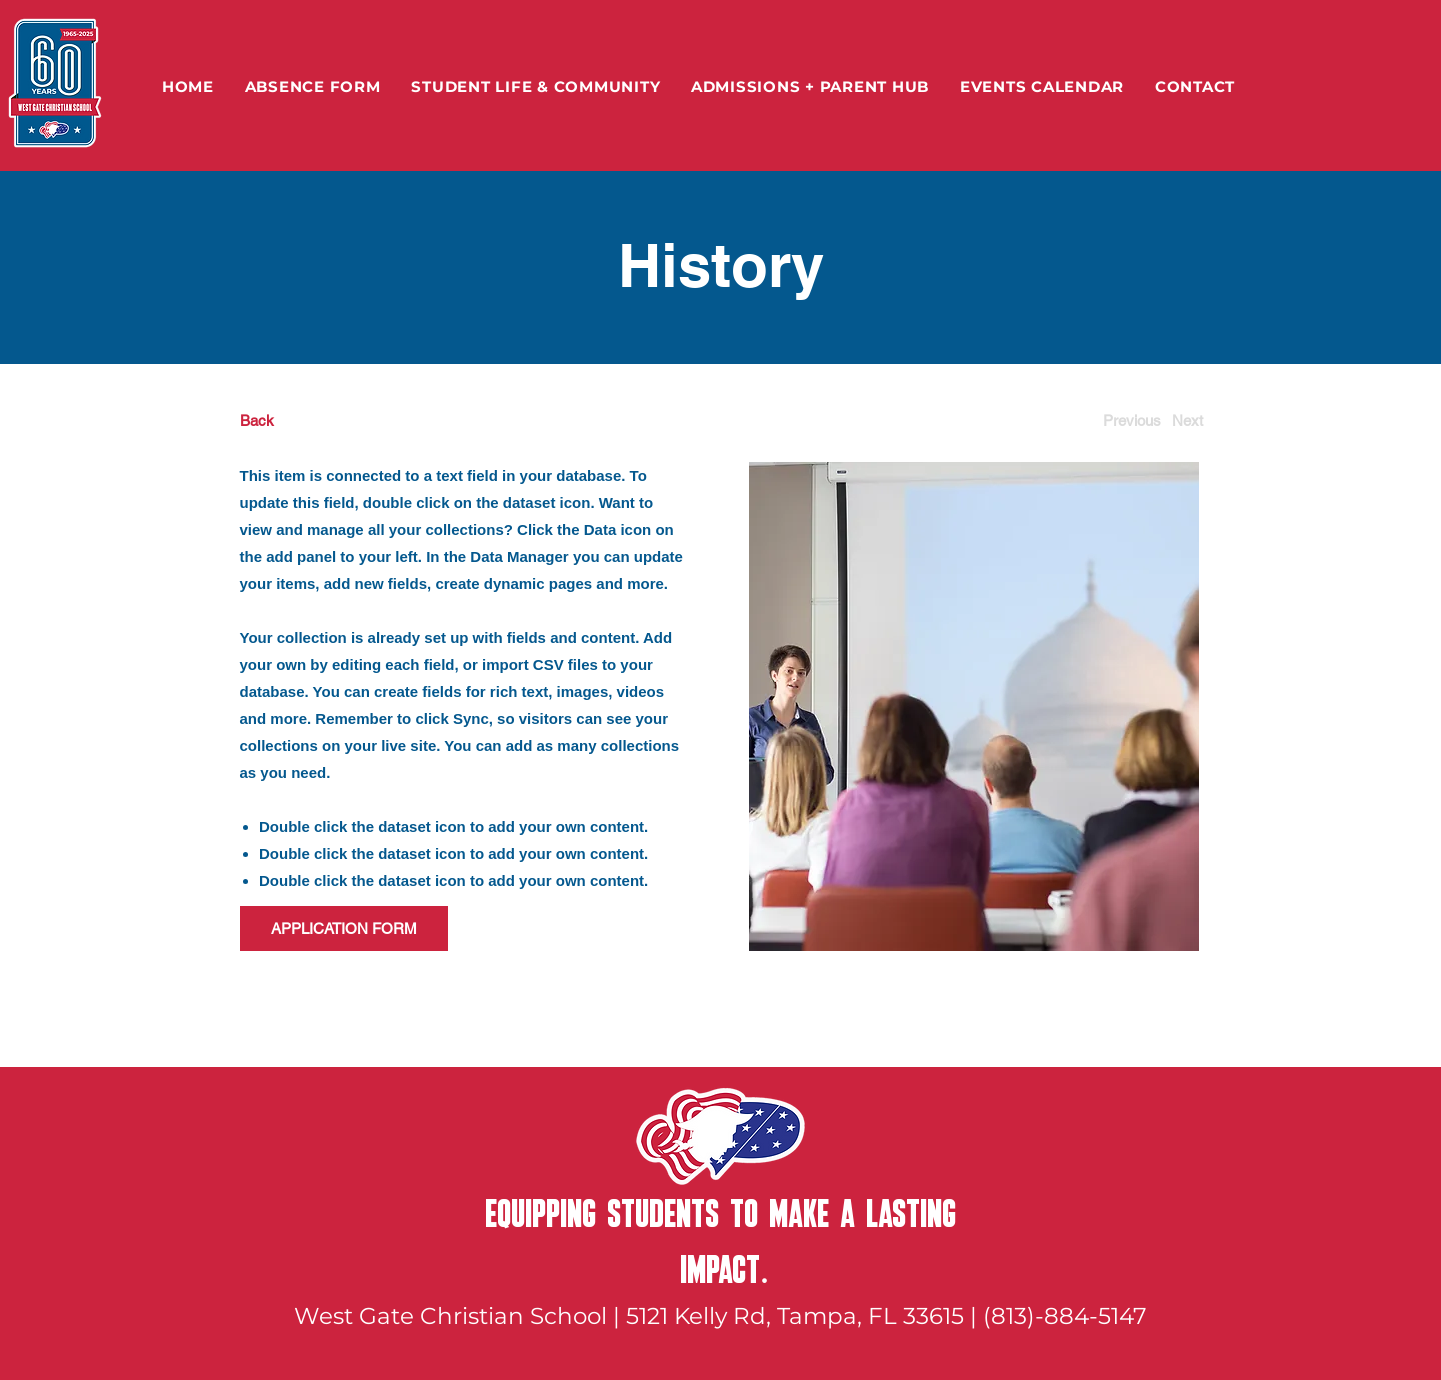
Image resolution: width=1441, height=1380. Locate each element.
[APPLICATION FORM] (344, 928)
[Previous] (1132, 420)
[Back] (314, 420)
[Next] (1187, 420)
